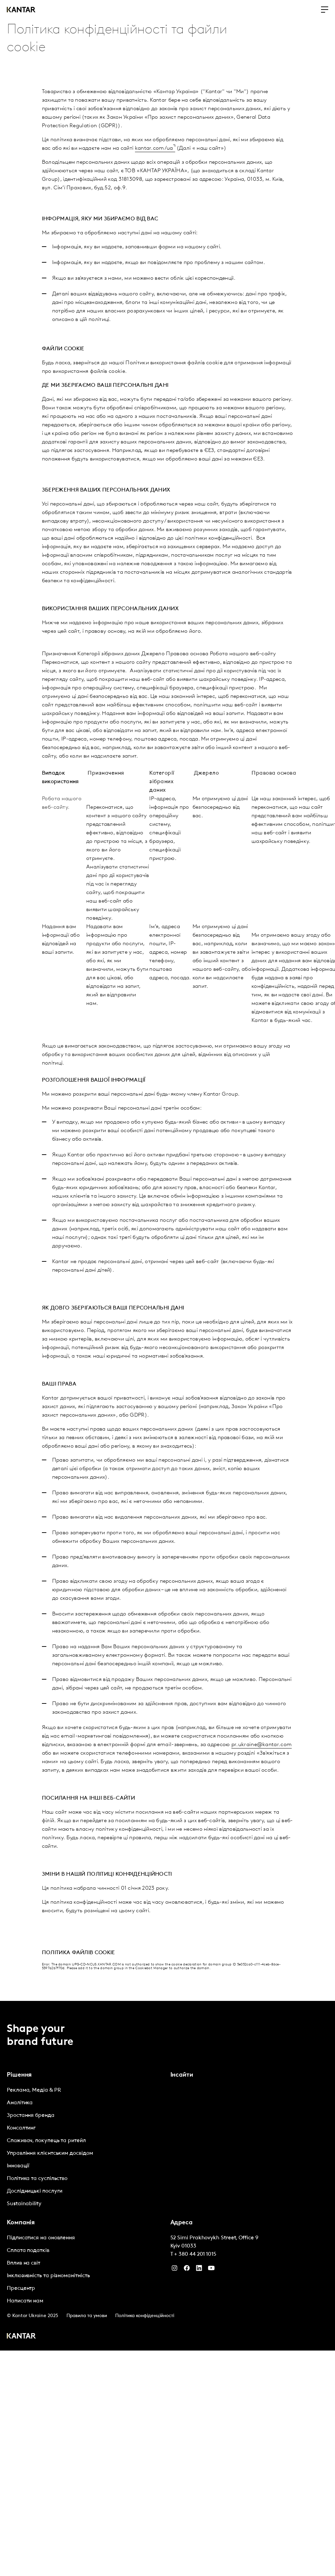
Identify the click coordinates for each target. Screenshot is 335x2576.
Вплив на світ (23, 2263)
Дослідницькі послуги (34, 2191)
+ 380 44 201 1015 (195, 2254)
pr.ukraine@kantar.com (261, 1744)
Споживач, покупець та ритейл (46, 2140)
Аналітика (20, 2103)
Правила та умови (86, 2315)
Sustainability (24, 2204)
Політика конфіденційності (144, 2315)
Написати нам (25, 2301)
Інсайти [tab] (181, 2075)
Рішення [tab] (19, 2075)
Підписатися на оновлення (41, 2238)
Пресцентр (21, 2288)
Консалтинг (21, 2128)
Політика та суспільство (37, 2178)
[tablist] (167, 2176)
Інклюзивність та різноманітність (48, 2276)
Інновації (18, 2166)
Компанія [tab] (21, 2223)
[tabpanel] (86, 2147)
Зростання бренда (31, 2115)
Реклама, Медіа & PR (34, 2090)
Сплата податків (28, 2250)
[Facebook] (187, 2269)
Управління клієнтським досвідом (50, 2153)
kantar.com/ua (154, 148)
